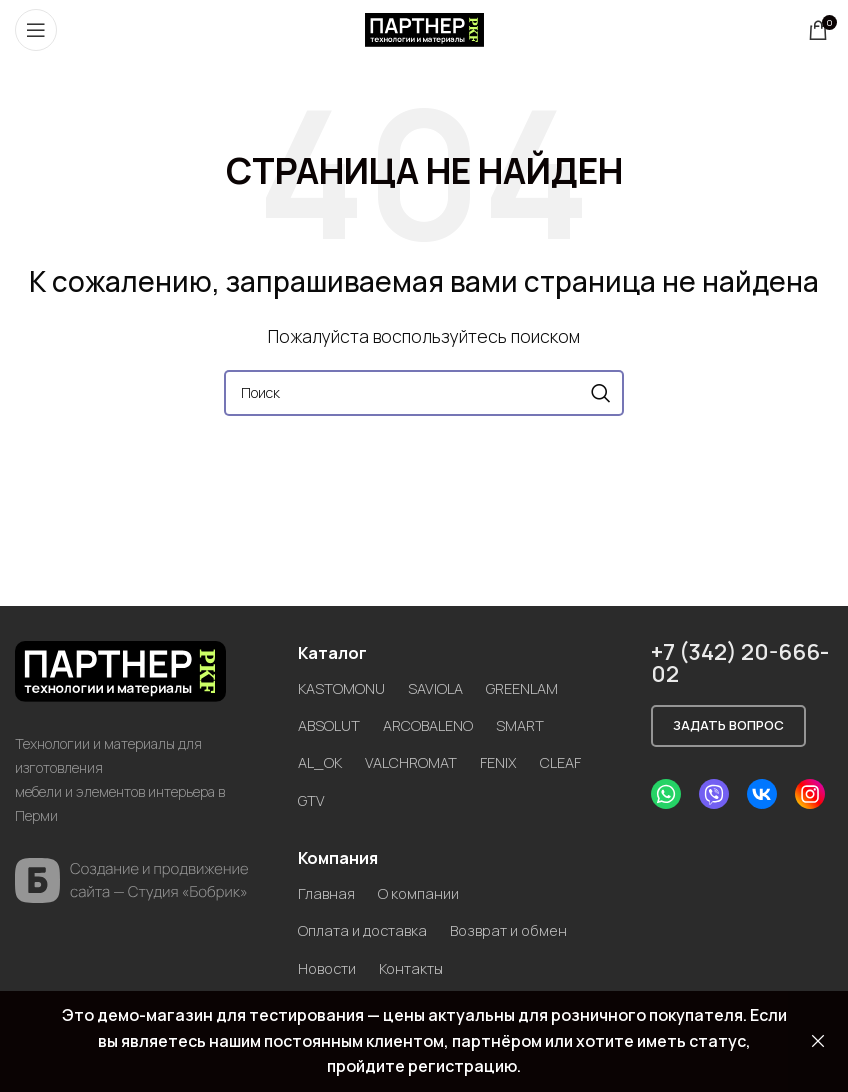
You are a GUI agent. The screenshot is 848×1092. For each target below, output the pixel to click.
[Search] (424, 393)
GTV (312, 800)
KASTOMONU (344, 688)
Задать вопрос (728, 725)
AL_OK (322, 762)
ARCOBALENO (436, 725)
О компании (424, 893)
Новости (331, 968)
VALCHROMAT (418, 762)
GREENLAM (534, 688)
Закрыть (818, 1041)
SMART (533, 725)
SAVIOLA (442, 688)
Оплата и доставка (368, 930)
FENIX (511, 762)
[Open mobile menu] (36, 30)
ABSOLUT (331, 725)
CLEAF (577, 762)
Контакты (423, 968)
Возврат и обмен (524, 930)
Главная (328, 893)
